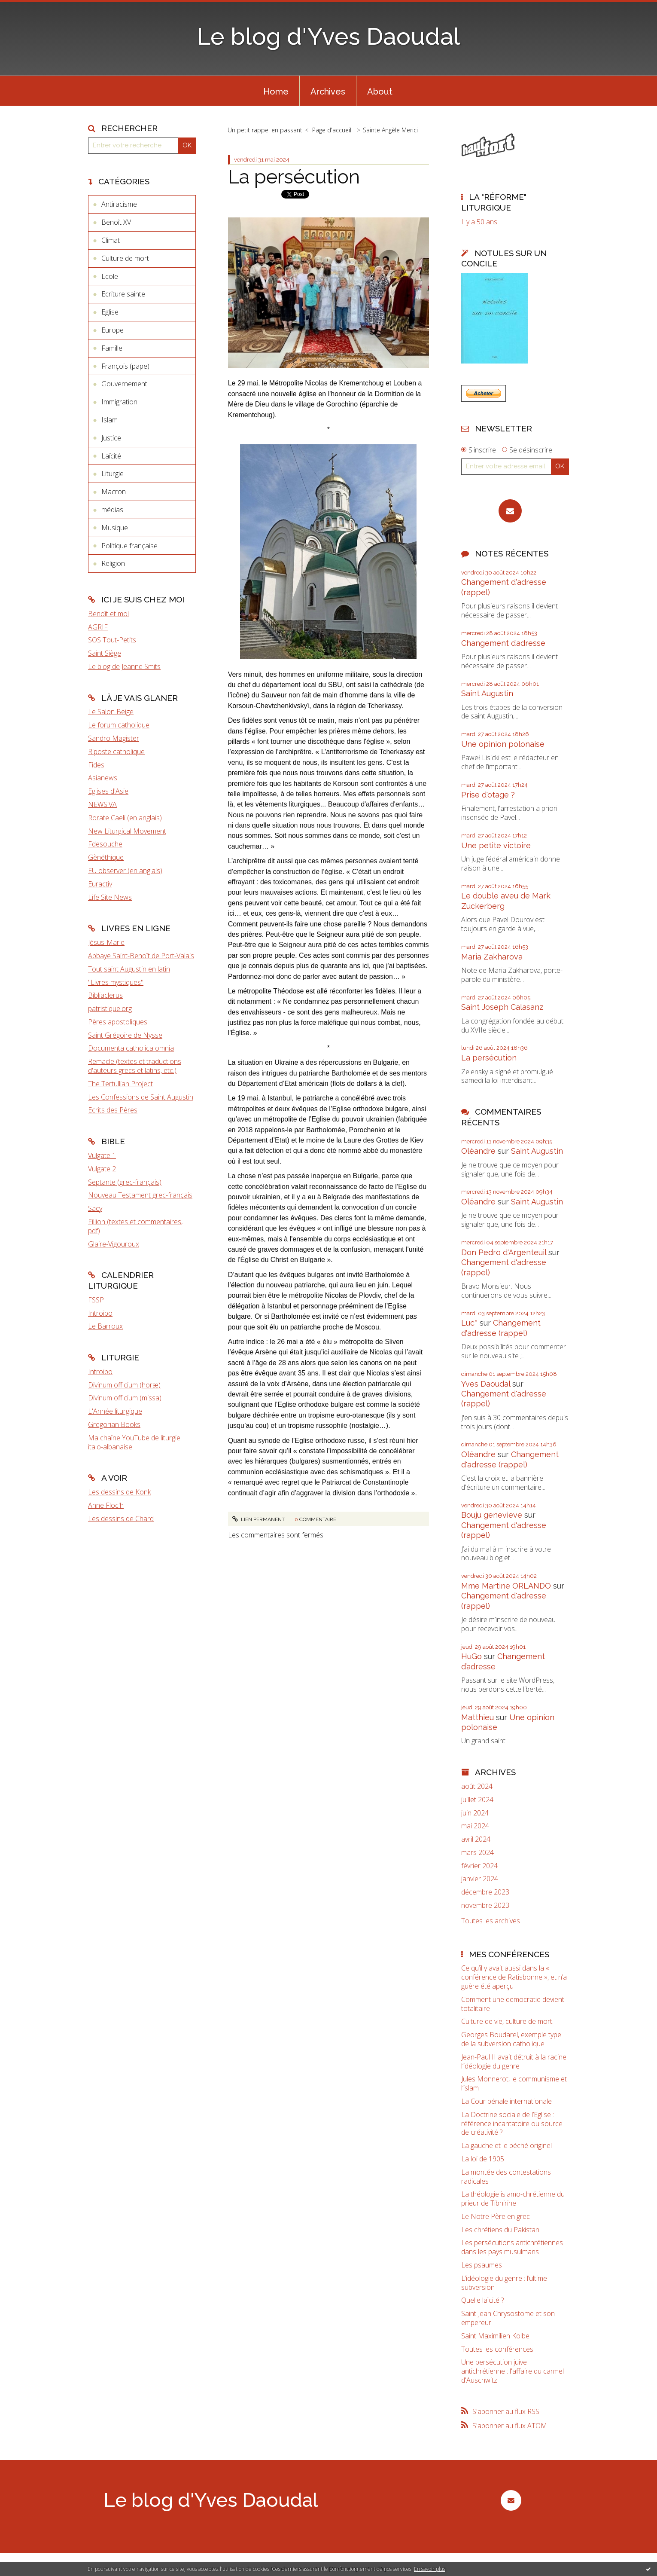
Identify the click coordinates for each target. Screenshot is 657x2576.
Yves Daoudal (485, 1383)
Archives (327, 91)
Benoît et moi (108, 613)
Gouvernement (124, 383)
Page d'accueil (331, 130)
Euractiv (100, 884)
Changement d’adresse (503, 643)
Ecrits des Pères (112, 1110)
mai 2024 (475, 1825)
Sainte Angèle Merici (390, 130)
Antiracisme (119, 204)
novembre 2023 (485, 1905)
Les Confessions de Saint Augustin (140, 1097)
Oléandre (478, 1150)
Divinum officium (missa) (124, 1398)
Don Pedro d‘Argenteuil (503, 1252)
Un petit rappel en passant (265, 130)
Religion (113, 563)
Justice (111, 438)
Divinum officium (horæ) (124, 1385)
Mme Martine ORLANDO (506, 1585)
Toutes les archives (490, 1920)
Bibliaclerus (105, 995)
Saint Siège (104, 653)
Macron (113, 491)
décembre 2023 (485, 1892)
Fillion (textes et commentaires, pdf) (135, 1226)
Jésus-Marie (106, 942)
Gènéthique (106, 857)
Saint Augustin (487, 693)
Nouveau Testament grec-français (140, 1195)
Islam (109, 420)
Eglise (110, 312)
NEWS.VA (102, 804)
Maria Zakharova (492, 956)
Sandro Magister (113, 738)
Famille (111, 348)
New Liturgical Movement (127, 831)
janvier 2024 (479, 1878)
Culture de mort (125, 258)
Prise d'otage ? (488, 794)
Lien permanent (258, 1519)
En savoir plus (429, 2569)
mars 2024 (477, 1852)
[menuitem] (275, 91)
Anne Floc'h (106, 1505)
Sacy (95, 1208)
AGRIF (98, 627)
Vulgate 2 (102, 1168)
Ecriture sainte (123, 294)
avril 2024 (475, 1839)
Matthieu (477, 1717)
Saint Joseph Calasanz (502, 1006)
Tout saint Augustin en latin (129, 969)
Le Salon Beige (111, 711)
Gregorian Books (114, 1424)
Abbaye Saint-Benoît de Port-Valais (141, 955)
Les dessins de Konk (119, 1492)
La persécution (294, 176)
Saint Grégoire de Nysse (125, 1035)
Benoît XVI (117, 222)
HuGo (471, 1656)
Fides (96, 765)
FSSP (96, 1300)
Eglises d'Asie (108, 791)
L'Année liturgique (115, 1411)
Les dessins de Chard (121, 1518)
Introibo (100, 1313)
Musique (114, 527)
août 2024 (477, 1786)
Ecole (109, 276)
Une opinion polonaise (502, 744)
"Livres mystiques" (115, 982)
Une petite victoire (496, 845)
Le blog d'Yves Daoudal (328, 36)
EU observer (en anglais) (125, 870)
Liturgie (112, 473)
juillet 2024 (477, 1799)
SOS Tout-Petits (112, 640)
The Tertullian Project (120, 1083)
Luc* (469, 1322)
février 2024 (479, 1865)
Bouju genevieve (491, 1514)
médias (112, 509)
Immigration (119, 401)
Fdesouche (105, 844)
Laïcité (111, 456)
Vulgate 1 (102, 1155)
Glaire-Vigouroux (113, 1244)
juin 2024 (475, 1813)
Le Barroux (105, 1326)
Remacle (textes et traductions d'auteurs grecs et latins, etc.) (134, 1066)
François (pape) (125, 366)
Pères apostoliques (117, 1022)
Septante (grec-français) (124, 1182)
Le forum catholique (118, 725)
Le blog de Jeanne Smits (124, 666)
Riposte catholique (116, 751)
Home (276, 91)
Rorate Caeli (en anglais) (125, 817)
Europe (112, 330)
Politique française (129, 545)
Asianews (102, 777)
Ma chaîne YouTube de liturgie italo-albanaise (134, 1442)
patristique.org (110, 1008)
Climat (110, 240)
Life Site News (110, 897)
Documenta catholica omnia (131, 1048)
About (379, 91)
